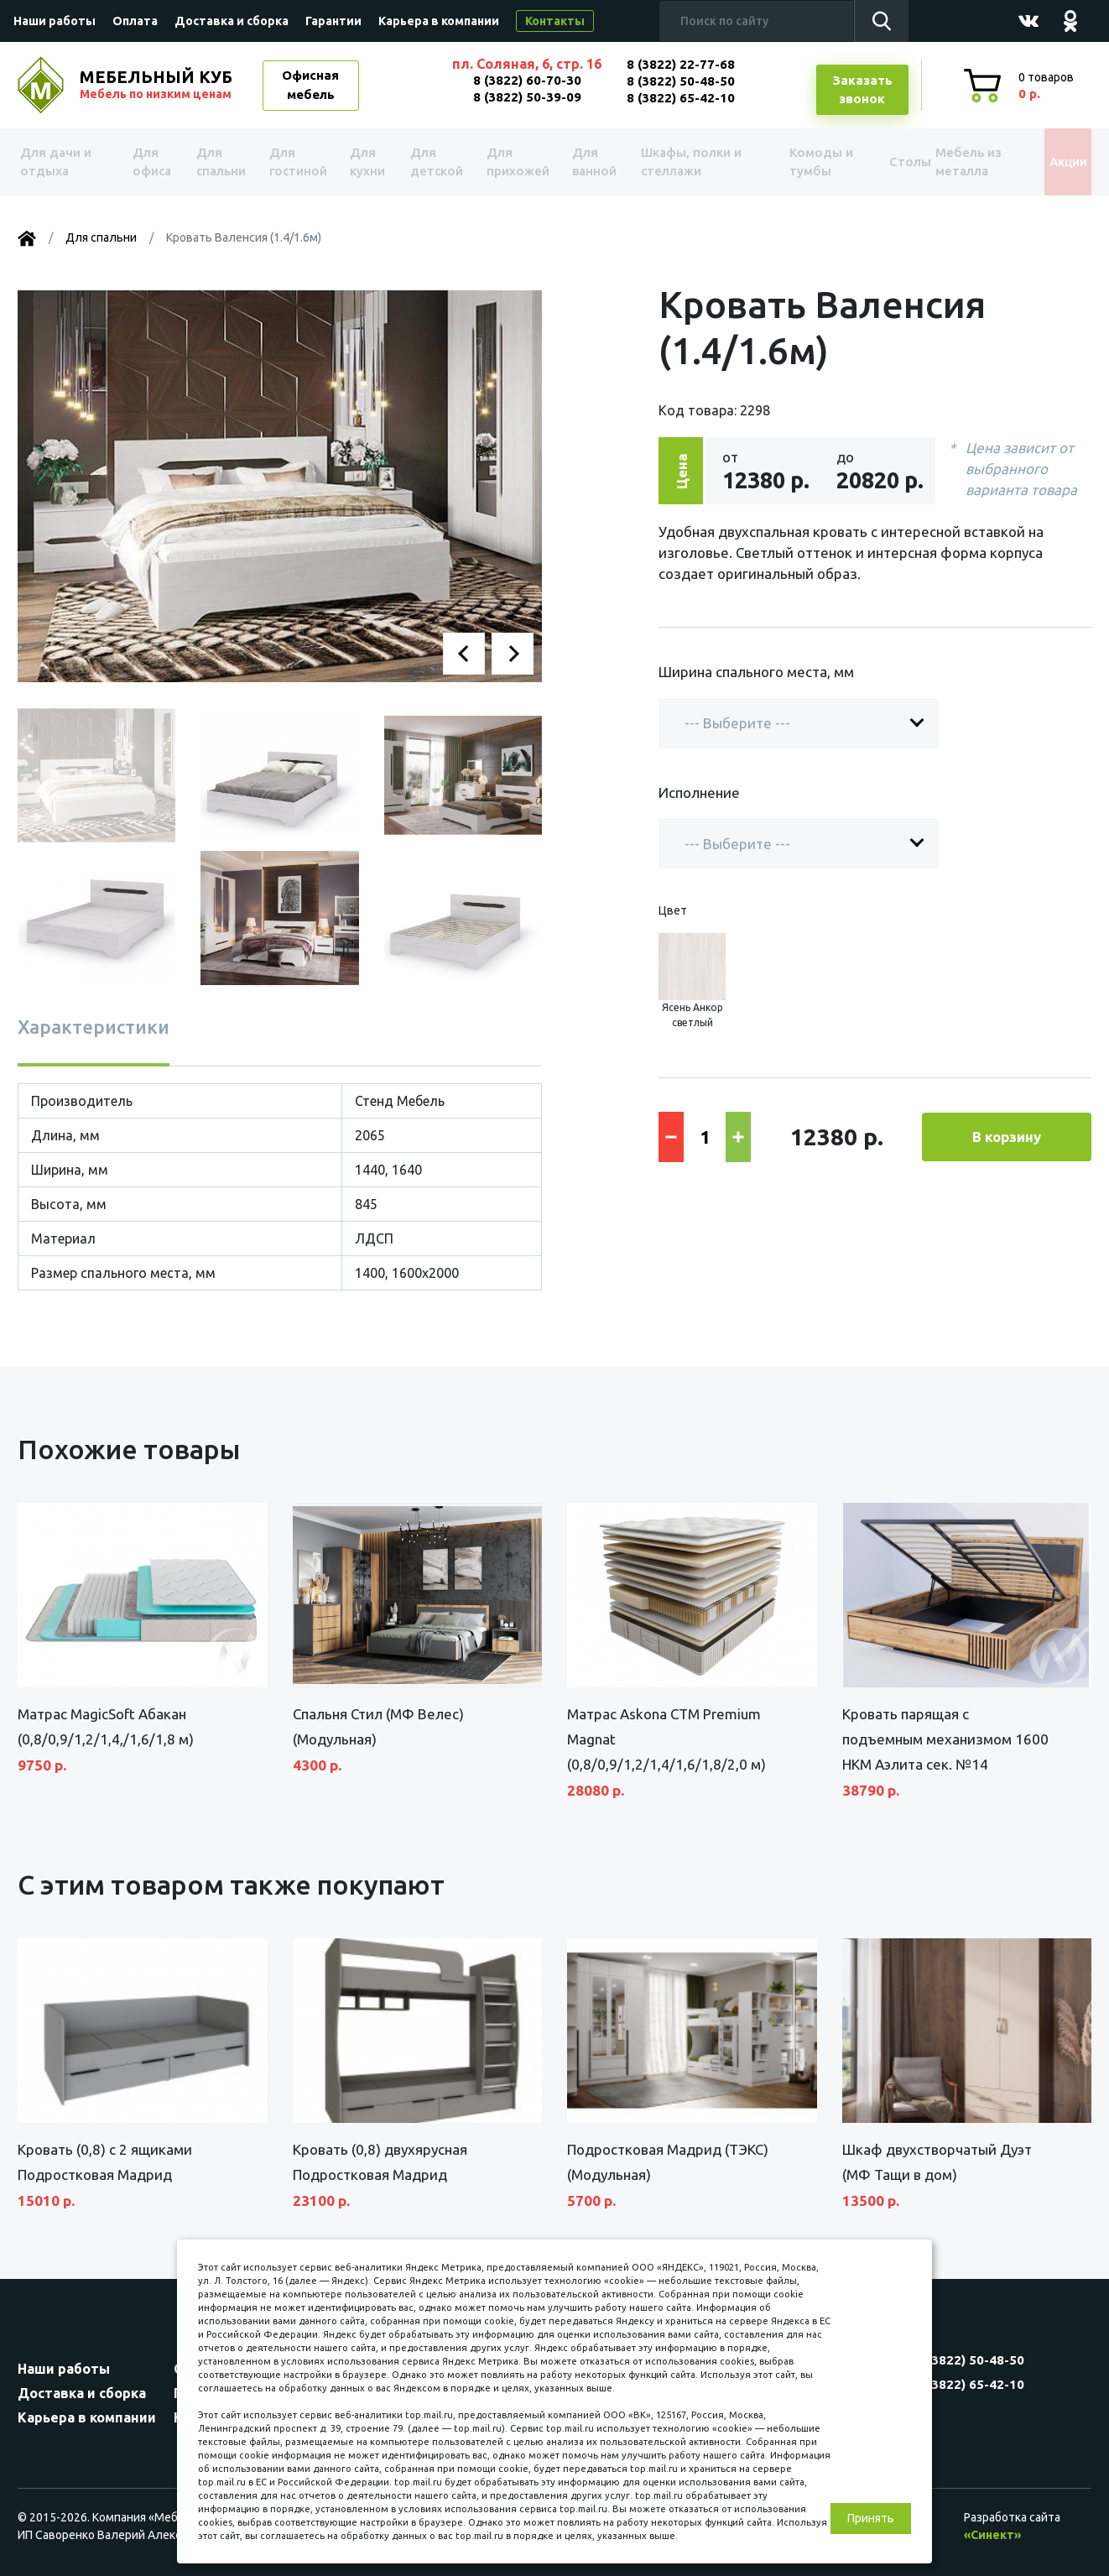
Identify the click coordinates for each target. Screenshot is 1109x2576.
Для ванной (586, 162)
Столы (881, 161)
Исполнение (699, 792)
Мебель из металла (955, 162)
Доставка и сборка (231, 21)
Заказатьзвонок (862, 90)
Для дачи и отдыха (63, 162)
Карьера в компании (438, 21)
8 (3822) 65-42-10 (681, 98)
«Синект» (992, 2535)
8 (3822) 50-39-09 (527, 97)
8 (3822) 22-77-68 (681, 64)
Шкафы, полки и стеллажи (683, 162)
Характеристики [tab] (93, 1026)
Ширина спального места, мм (756, 672)
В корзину (1006, 1137)
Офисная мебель (310, 85)
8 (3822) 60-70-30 (527, 80)
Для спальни (220, 162)
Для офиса (151, 162)
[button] (464, 654)
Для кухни (363, 162)
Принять (870, 2518)
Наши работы (54, 21)
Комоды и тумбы (798, 162)
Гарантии (333, 21)
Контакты (555, 21)
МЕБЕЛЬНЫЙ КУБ (158, 84)
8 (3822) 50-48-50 (681, 81)
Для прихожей (512, 162)
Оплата (135, 21)
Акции (1053, 161)
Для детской (433, 162)
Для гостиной (296, 162)
